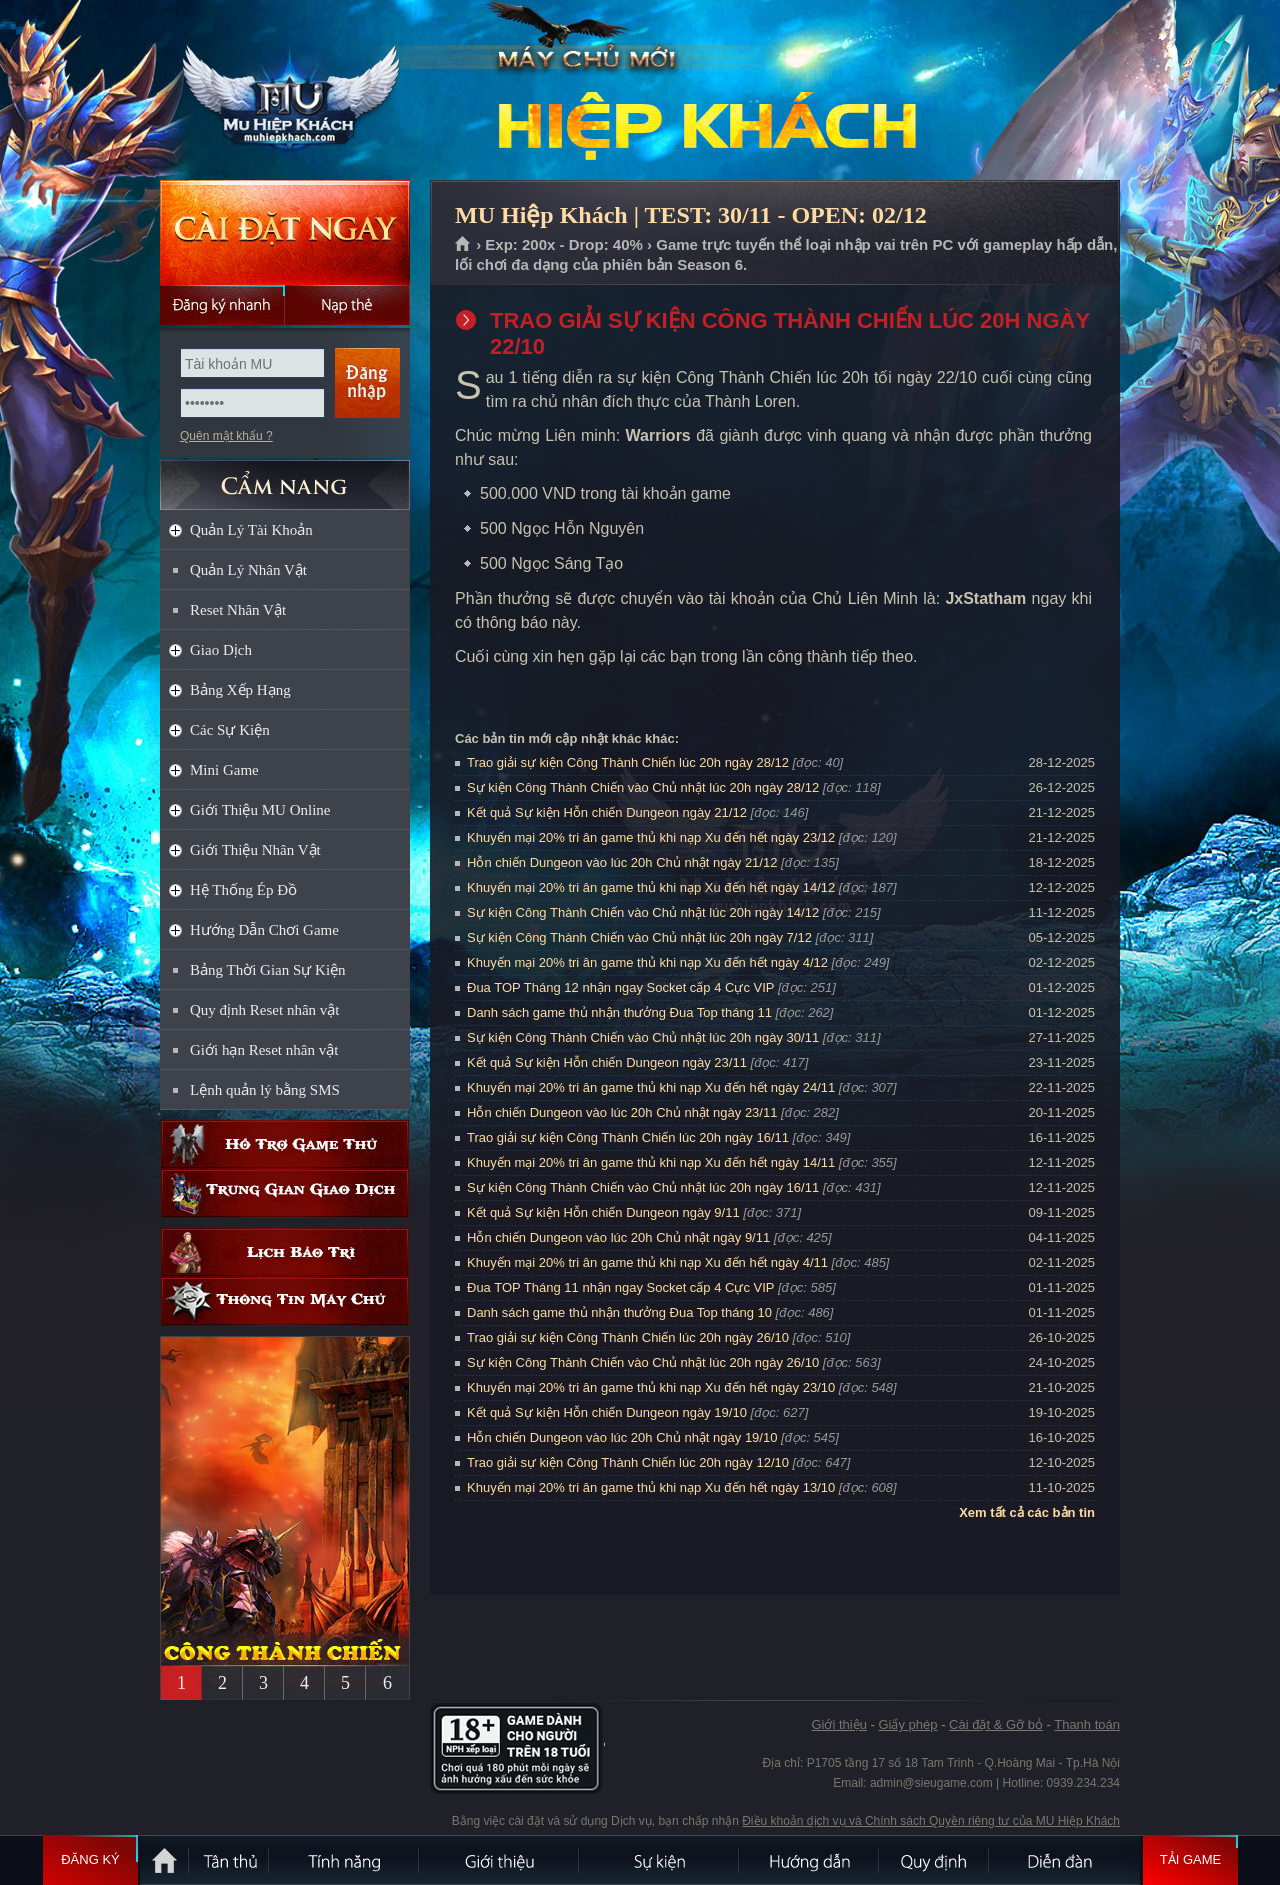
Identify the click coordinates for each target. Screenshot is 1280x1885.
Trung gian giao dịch (285, 1193)
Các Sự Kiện (230, 730)
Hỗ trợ (285, 1144)
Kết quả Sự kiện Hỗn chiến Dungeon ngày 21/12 (607, 812)
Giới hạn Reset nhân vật (264, 1050)
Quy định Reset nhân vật (264, 1010)
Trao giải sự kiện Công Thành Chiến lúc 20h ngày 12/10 (628, 1462)
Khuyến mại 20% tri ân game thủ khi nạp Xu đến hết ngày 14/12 (651, 887)
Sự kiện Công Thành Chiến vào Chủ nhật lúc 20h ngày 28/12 (643, 787)
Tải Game (1190, 1860)
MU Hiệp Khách (284, 91)
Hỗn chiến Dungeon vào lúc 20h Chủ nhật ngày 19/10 (622, 1437)
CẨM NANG (285, 476)
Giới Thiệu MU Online (260, 810)
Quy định (935, 1860)
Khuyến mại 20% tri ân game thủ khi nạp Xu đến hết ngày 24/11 (651, 1087)
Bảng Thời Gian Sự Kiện (268, 970)
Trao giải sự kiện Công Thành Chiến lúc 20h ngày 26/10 (628, 1337)
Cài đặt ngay (285, 232)
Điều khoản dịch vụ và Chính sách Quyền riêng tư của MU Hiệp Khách (931, 1821)
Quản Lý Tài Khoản (251, 530)
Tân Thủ (230, 1860)
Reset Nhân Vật (238, 610)
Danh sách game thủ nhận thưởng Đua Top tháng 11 (619, 1012)
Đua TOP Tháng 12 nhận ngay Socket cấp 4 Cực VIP (620, 987)
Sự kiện (660, 1860)
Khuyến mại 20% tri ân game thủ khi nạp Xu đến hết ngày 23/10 (651, 1387)
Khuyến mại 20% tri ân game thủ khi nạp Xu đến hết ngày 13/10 (651, 1487)
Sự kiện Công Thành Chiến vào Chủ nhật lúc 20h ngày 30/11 (643, 1037)
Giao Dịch (221, 650)
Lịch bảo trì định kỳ (285, 1252)
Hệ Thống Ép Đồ (243, 890)
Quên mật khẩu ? (226, 436)
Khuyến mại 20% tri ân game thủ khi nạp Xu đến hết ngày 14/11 (651, 1162)
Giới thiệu (838, 1724)
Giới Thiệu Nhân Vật (255, 850)
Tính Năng (345, 1860)
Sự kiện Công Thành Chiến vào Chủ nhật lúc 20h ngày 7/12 (639, 937)
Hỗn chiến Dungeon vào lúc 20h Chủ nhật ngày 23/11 (622, 1112)
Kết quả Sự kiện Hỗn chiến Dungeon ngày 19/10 (607, 1412)
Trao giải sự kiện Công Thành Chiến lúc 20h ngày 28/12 (628, 762)
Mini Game (224, 770)
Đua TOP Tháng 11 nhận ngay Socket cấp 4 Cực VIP (620, 1287)
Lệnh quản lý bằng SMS (265, 1090)
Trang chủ (463, 245)
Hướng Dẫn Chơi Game (264, 930)
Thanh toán (1087, 1724)
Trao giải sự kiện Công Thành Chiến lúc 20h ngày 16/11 (628, 1137)
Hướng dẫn (810, 1860)
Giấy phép (907, 1724)
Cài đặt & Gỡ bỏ (996, 1724)
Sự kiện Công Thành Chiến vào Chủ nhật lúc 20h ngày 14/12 (643, 912)
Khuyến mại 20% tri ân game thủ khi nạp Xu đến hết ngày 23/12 (651, 837)
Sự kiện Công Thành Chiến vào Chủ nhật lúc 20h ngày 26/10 (643, 1362)
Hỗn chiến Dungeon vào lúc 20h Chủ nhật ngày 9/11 (618, 1237)
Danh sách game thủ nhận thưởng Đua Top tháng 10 (619, 1312)
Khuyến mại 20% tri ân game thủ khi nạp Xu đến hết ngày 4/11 (647, 1262)
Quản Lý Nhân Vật (248, 570)
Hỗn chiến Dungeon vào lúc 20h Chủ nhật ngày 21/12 (622, 862)
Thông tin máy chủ (285, 1301)
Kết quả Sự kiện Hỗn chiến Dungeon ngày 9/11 (603, 1212)
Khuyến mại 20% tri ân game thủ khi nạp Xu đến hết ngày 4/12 (647, 962)
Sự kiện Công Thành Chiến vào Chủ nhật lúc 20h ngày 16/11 (643, 1187)
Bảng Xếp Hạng (240, 690)
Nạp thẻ (347, 305)
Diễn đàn (1065, 1860)
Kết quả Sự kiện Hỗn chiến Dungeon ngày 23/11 (607, 1062)
